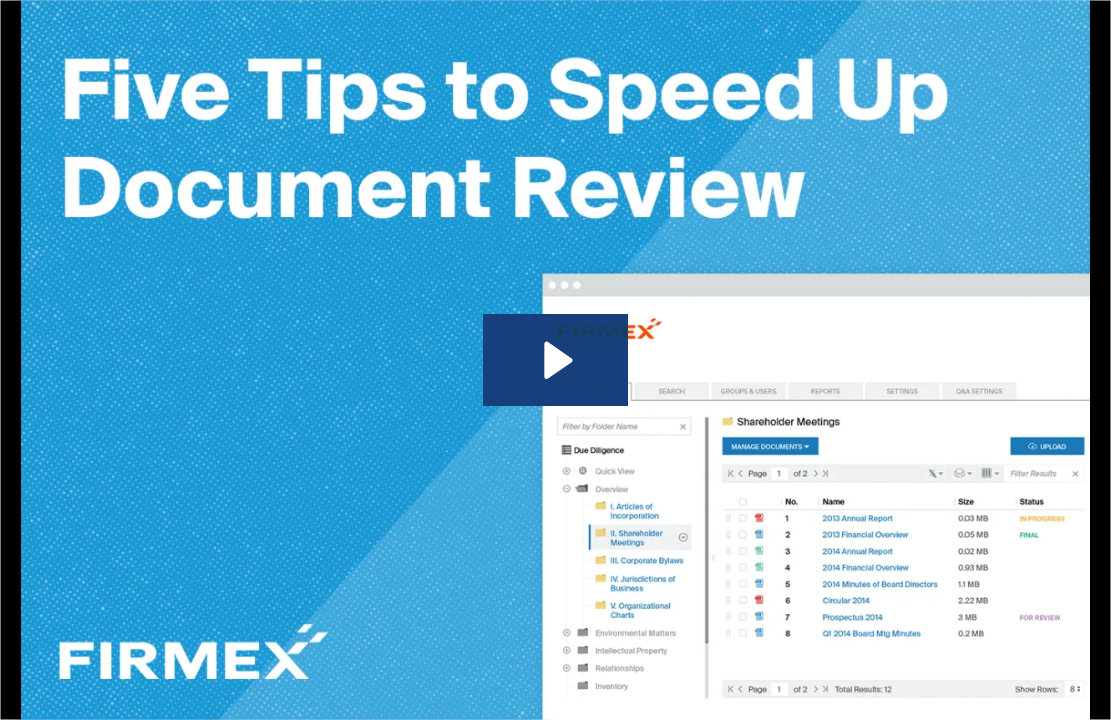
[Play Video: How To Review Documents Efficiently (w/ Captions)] (555, 360)
